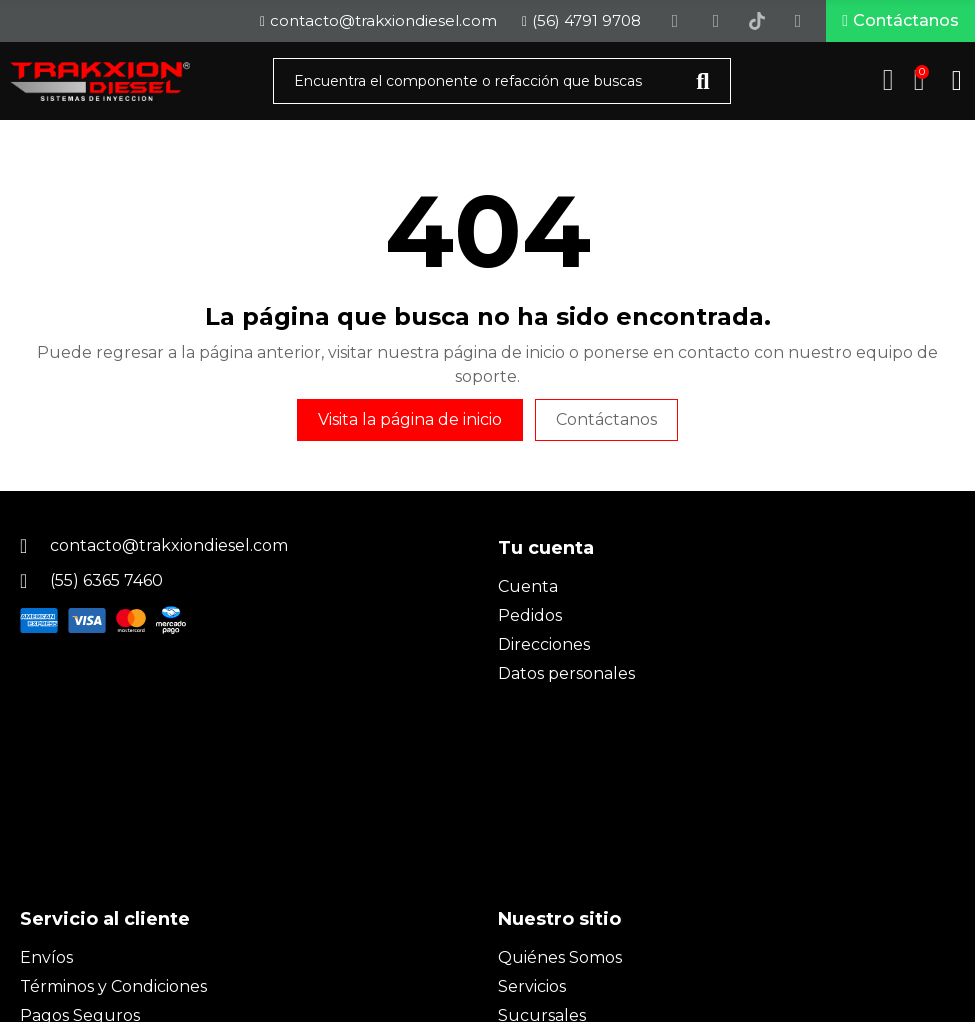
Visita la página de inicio (410, 425)
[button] (900, 24)
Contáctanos (606, 425)
